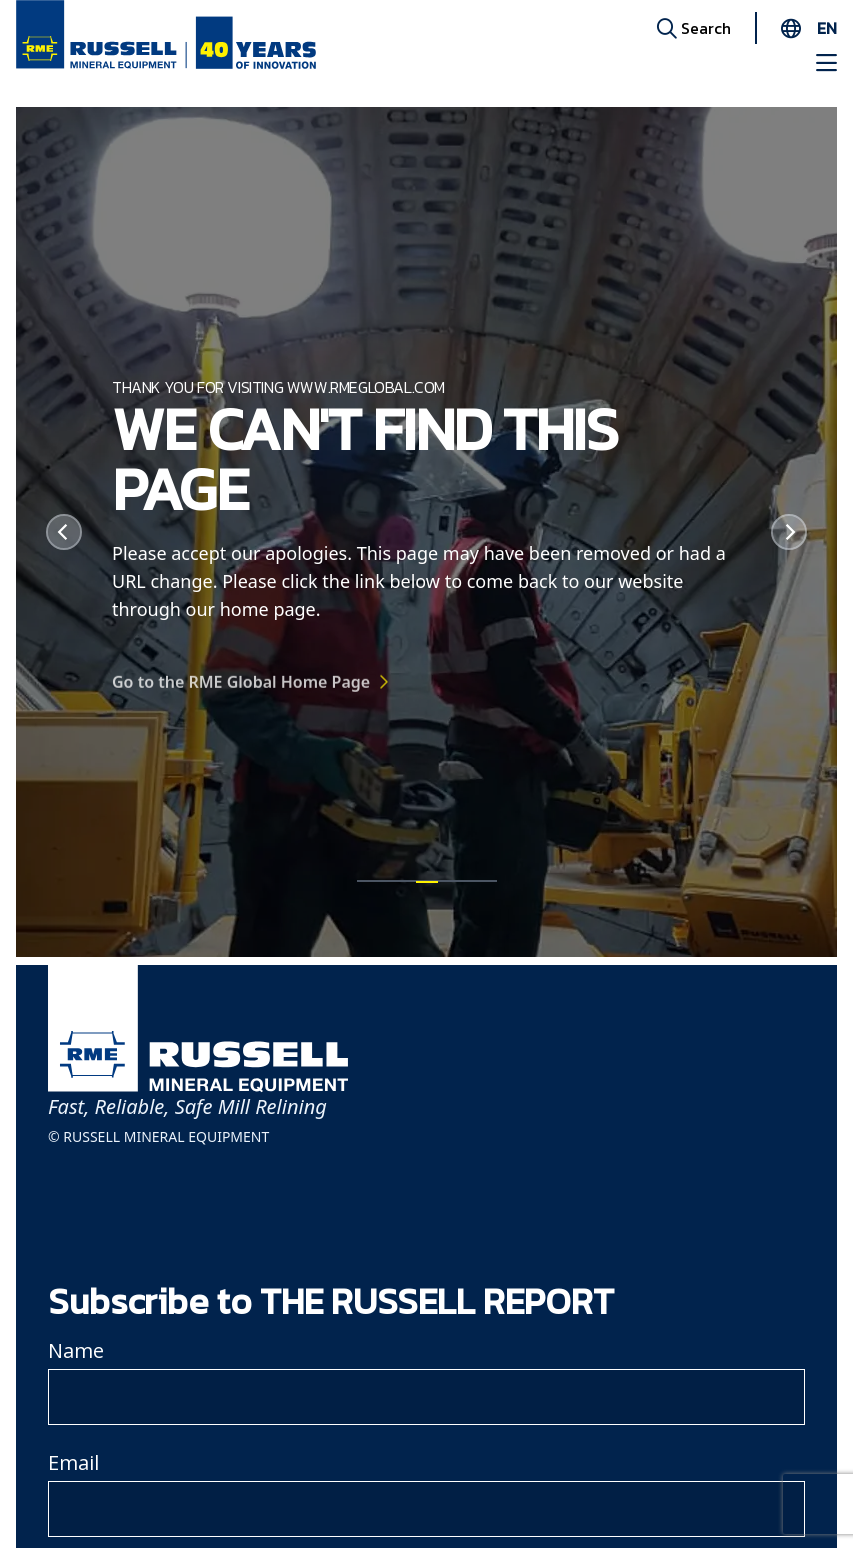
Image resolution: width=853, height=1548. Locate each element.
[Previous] (64, 532)
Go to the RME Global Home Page (241, 691)
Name (76, 1350)
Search (694, 27)
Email (73, 1462)
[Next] (789, 532)
